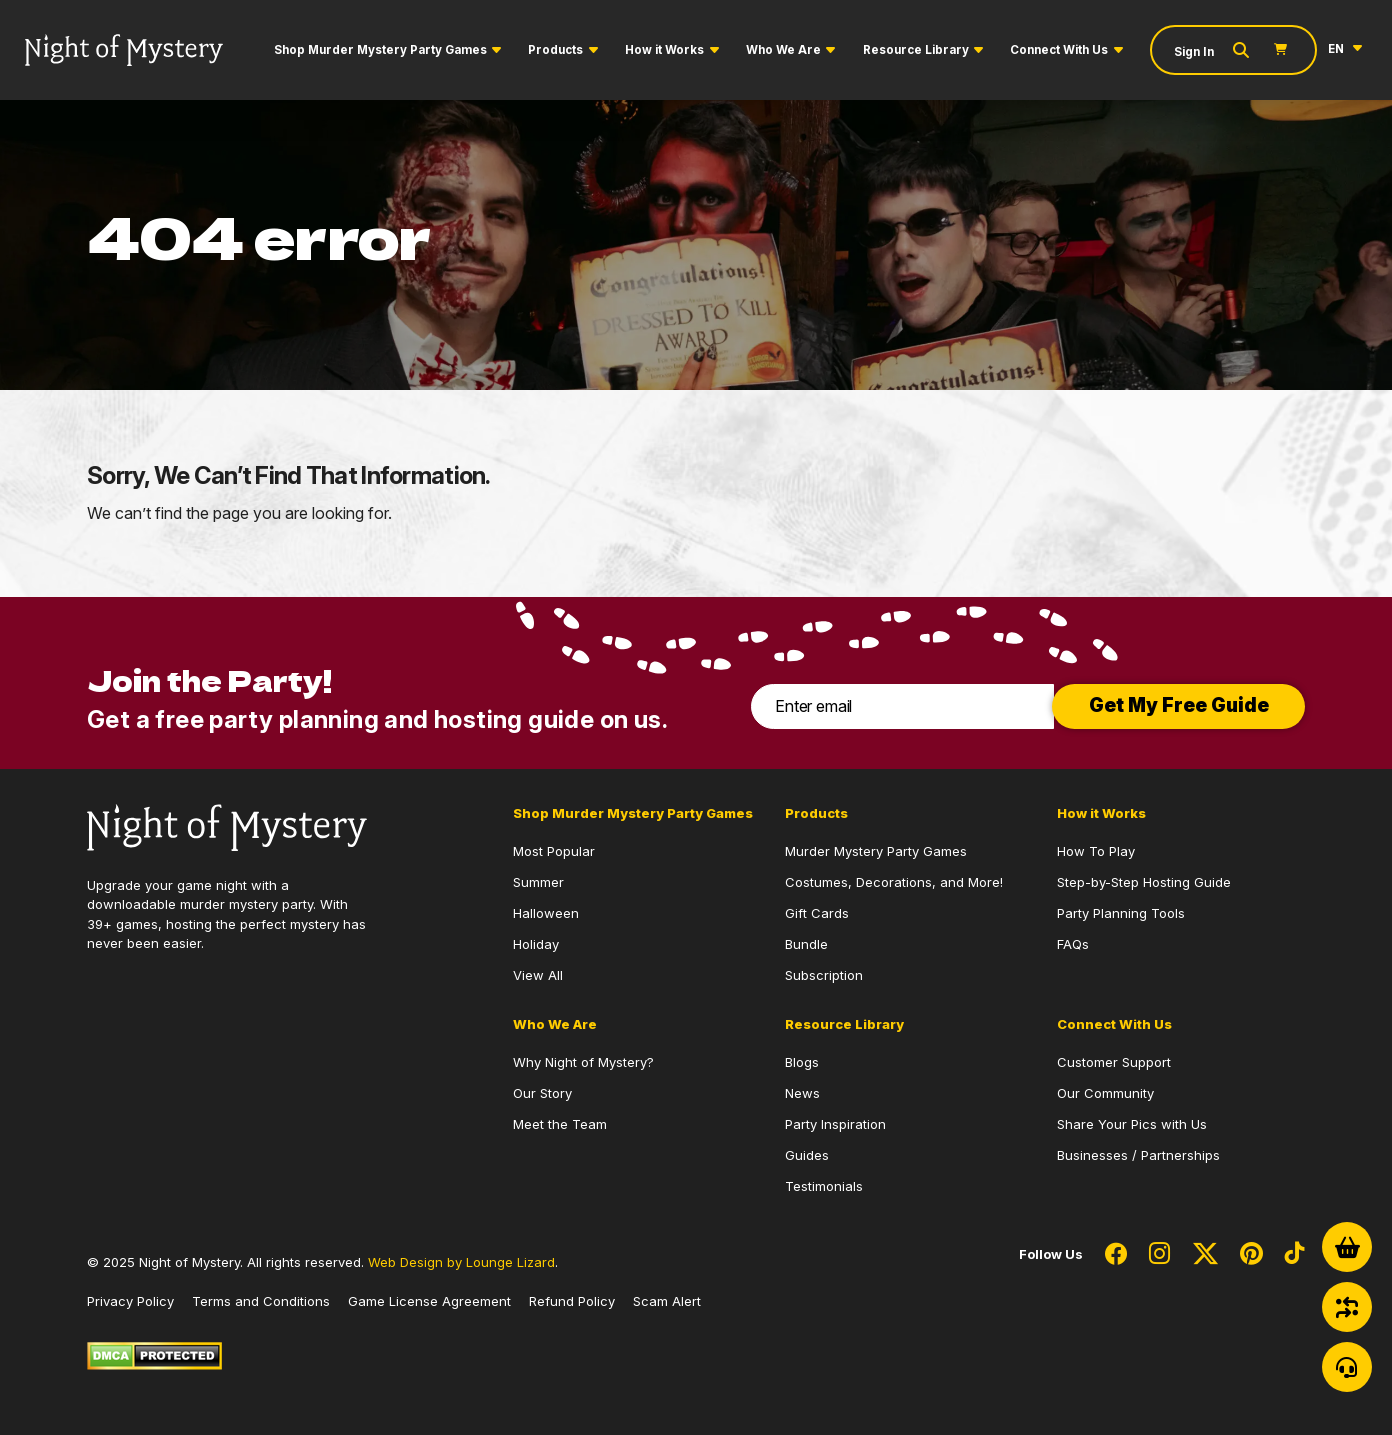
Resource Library (916, 50)
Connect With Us (1059, 50)
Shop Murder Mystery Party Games (380, 50)
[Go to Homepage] (124, 50)
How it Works (664, 50)
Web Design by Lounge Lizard (461, 1262)
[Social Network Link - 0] (1116, 1255)
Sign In (1194, 52)
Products (555, 50)
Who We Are (783, 50)
